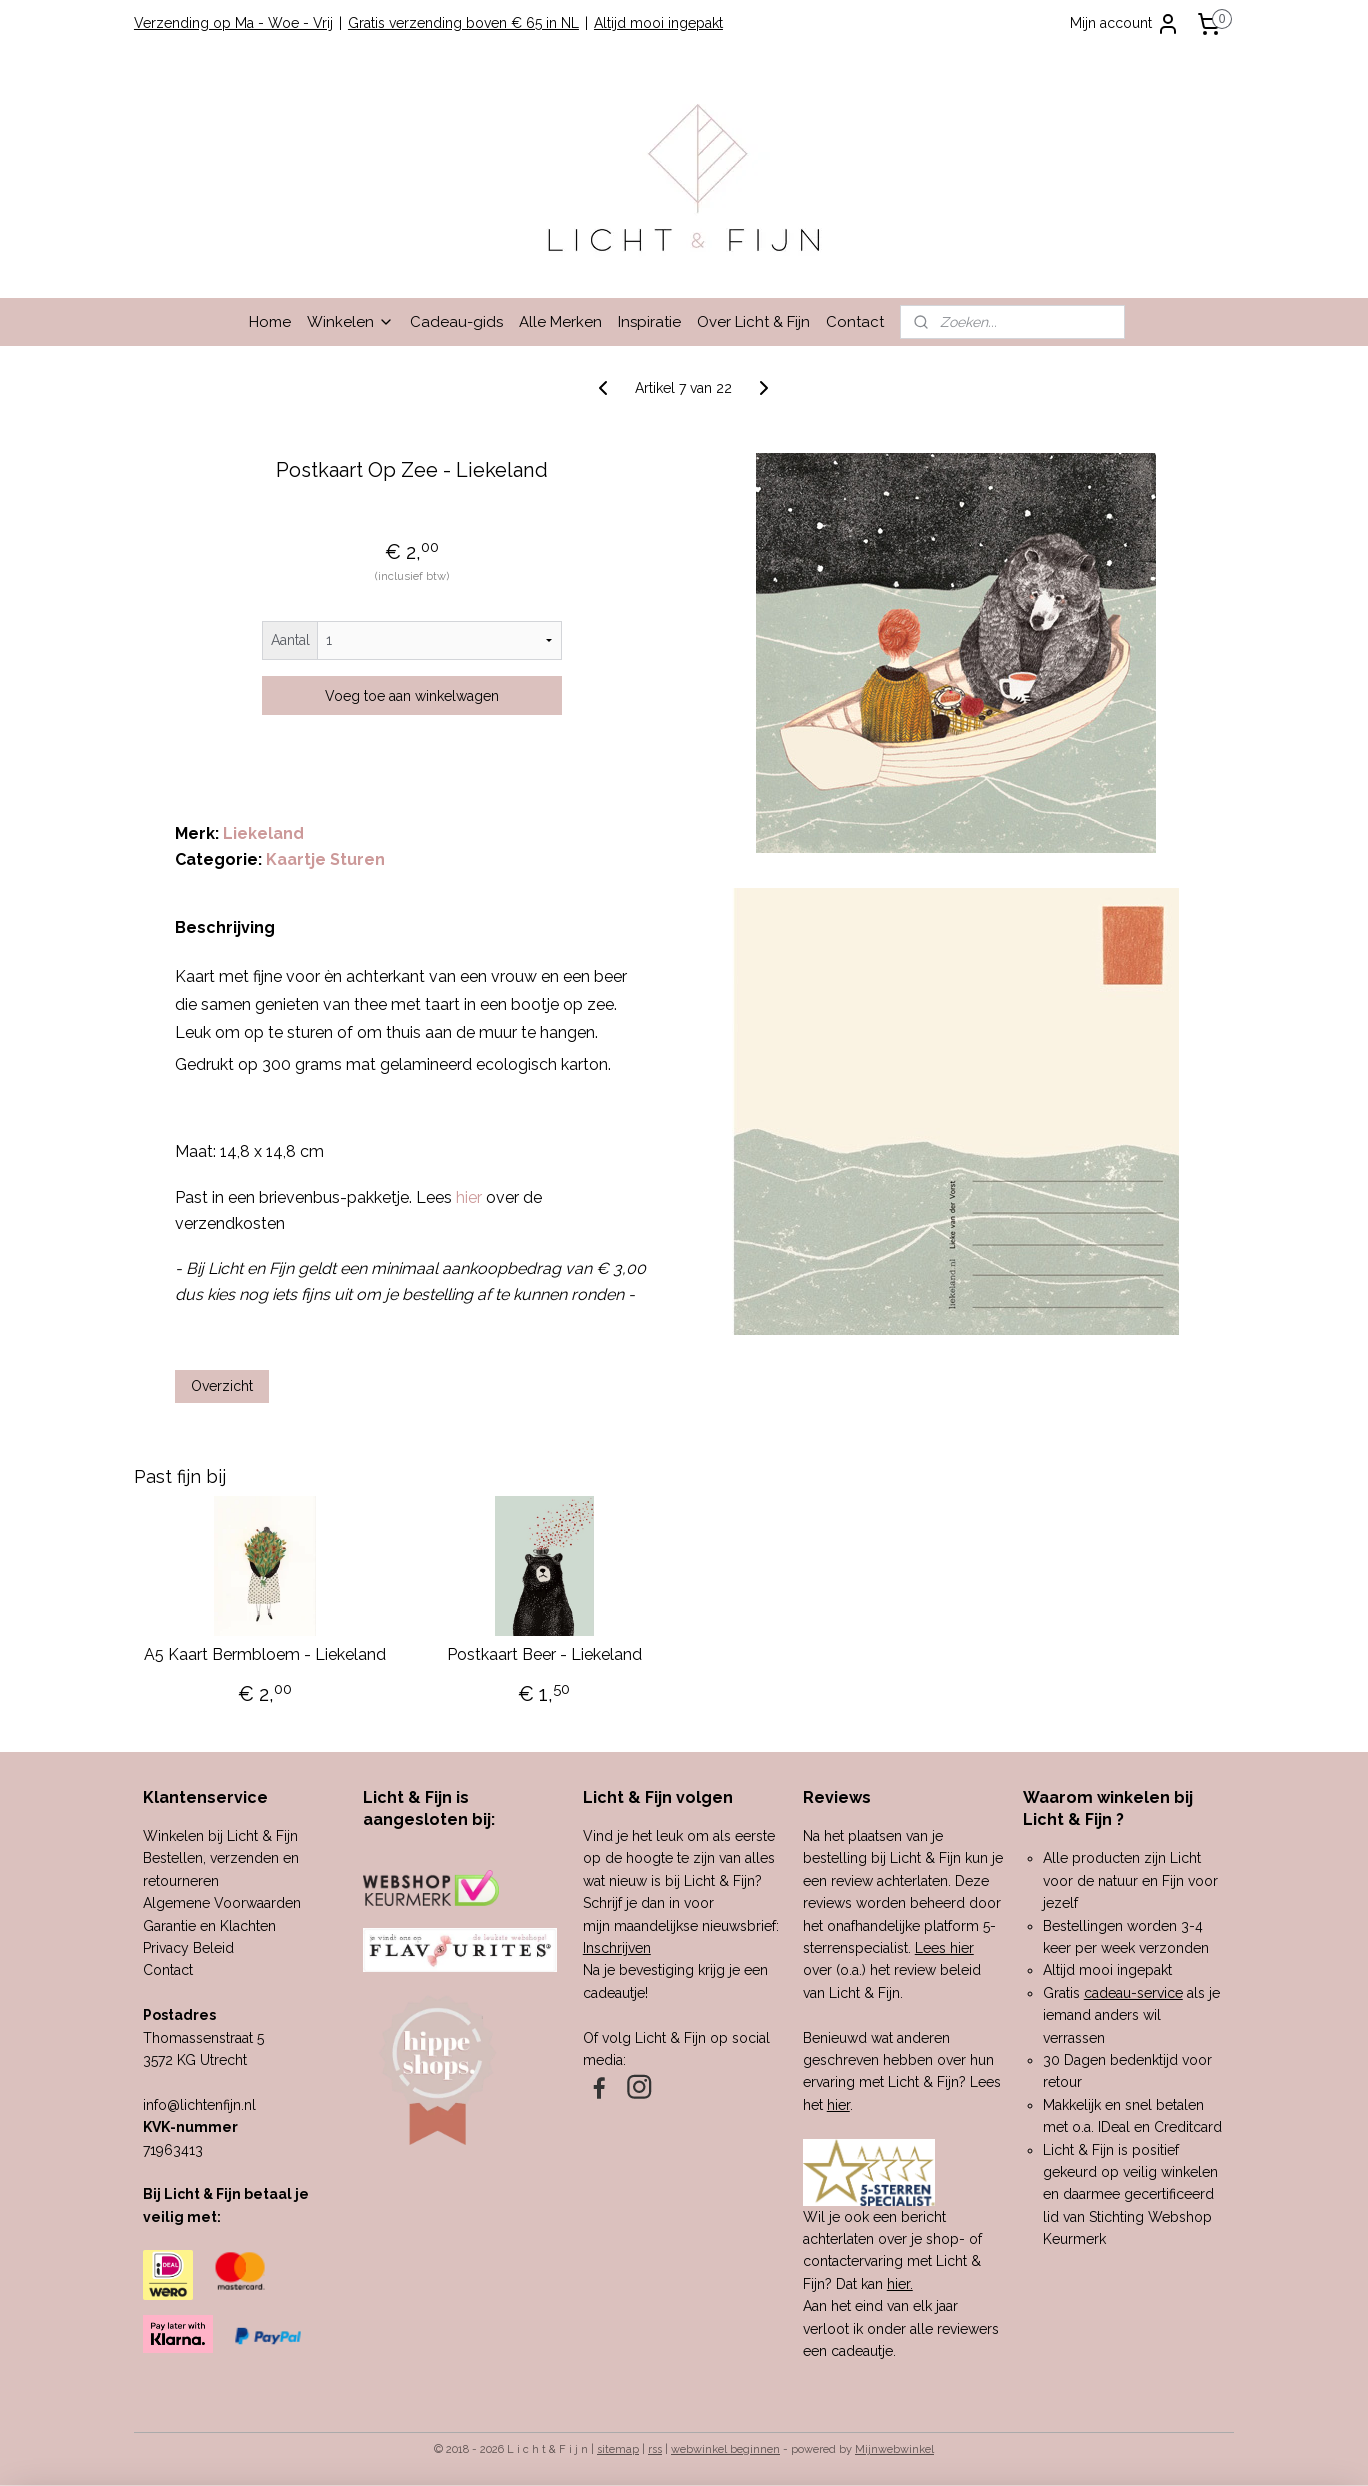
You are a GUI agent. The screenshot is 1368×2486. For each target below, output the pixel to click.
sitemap (618, 2449)
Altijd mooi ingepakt (658, 23)
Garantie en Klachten (209, 1926)
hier (838, 2105)
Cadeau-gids (456, 322)
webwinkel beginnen (725, 2449)
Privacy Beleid (188, 1948)
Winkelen (350, 322)
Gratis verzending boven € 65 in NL (463, 23)
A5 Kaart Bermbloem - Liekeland (265, 1654)
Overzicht (222, 1386)
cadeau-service (1133, 1993)
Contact (855, 322)
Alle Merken (560, 322)
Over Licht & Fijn (753, 322)
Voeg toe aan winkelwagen (412, 696)
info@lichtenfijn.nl (199, 2105)
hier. (900, 2284)
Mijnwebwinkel (894, 2449)
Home (270, 322)
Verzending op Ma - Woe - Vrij (233, 23)
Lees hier (944, 1948)
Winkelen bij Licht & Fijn (220, 1836)
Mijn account (1125, 24)
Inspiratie (649, 322)
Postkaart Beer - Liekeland (544, 1654)
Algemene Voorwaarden (222, 1903)
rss (655, 2449)
